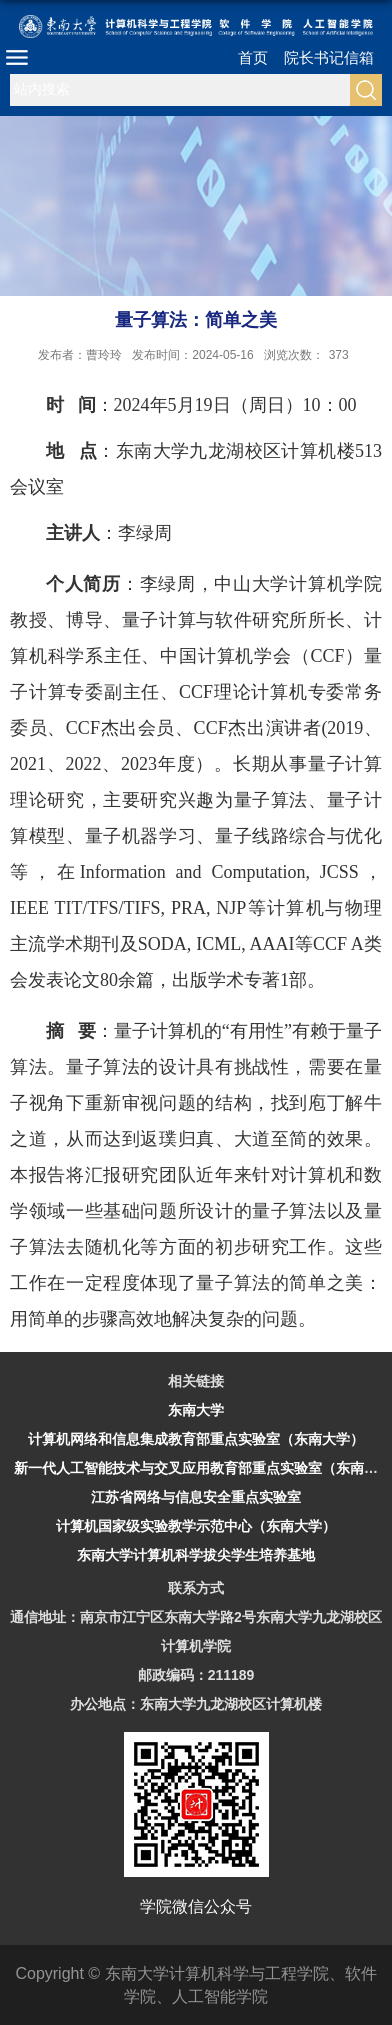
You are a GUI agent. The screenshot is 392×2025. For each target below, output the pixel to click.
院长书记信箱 (329, 57)
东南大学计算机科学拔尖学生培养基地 (196, 1555)
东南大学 (196, 1410)
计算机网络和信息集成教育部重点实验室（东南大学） (196, 1439)
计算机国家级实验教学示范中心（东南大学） (196, 1526)
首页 (253, 57)
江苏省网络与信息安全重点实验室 (196, 1497)
